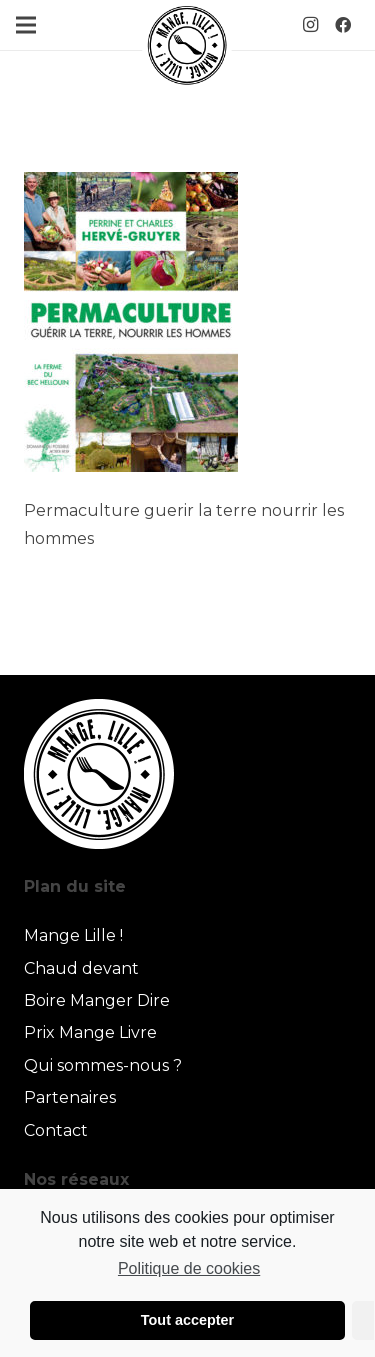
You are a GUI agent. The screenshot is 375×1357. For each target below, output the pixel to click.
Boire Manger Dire (97, 1000)
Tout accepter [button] (187, 1320)
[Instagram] (311, 25)
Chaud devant (81, 968)
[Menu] (26, 25)
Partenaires (70, 1097)
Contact (56, 1130)
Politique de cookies (189, 1268)
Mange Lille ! (73, 935)
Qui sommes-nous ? (103, 1065)
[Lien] (187, 45)
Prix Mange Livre (90, 1032)
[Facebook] (343, 25)
